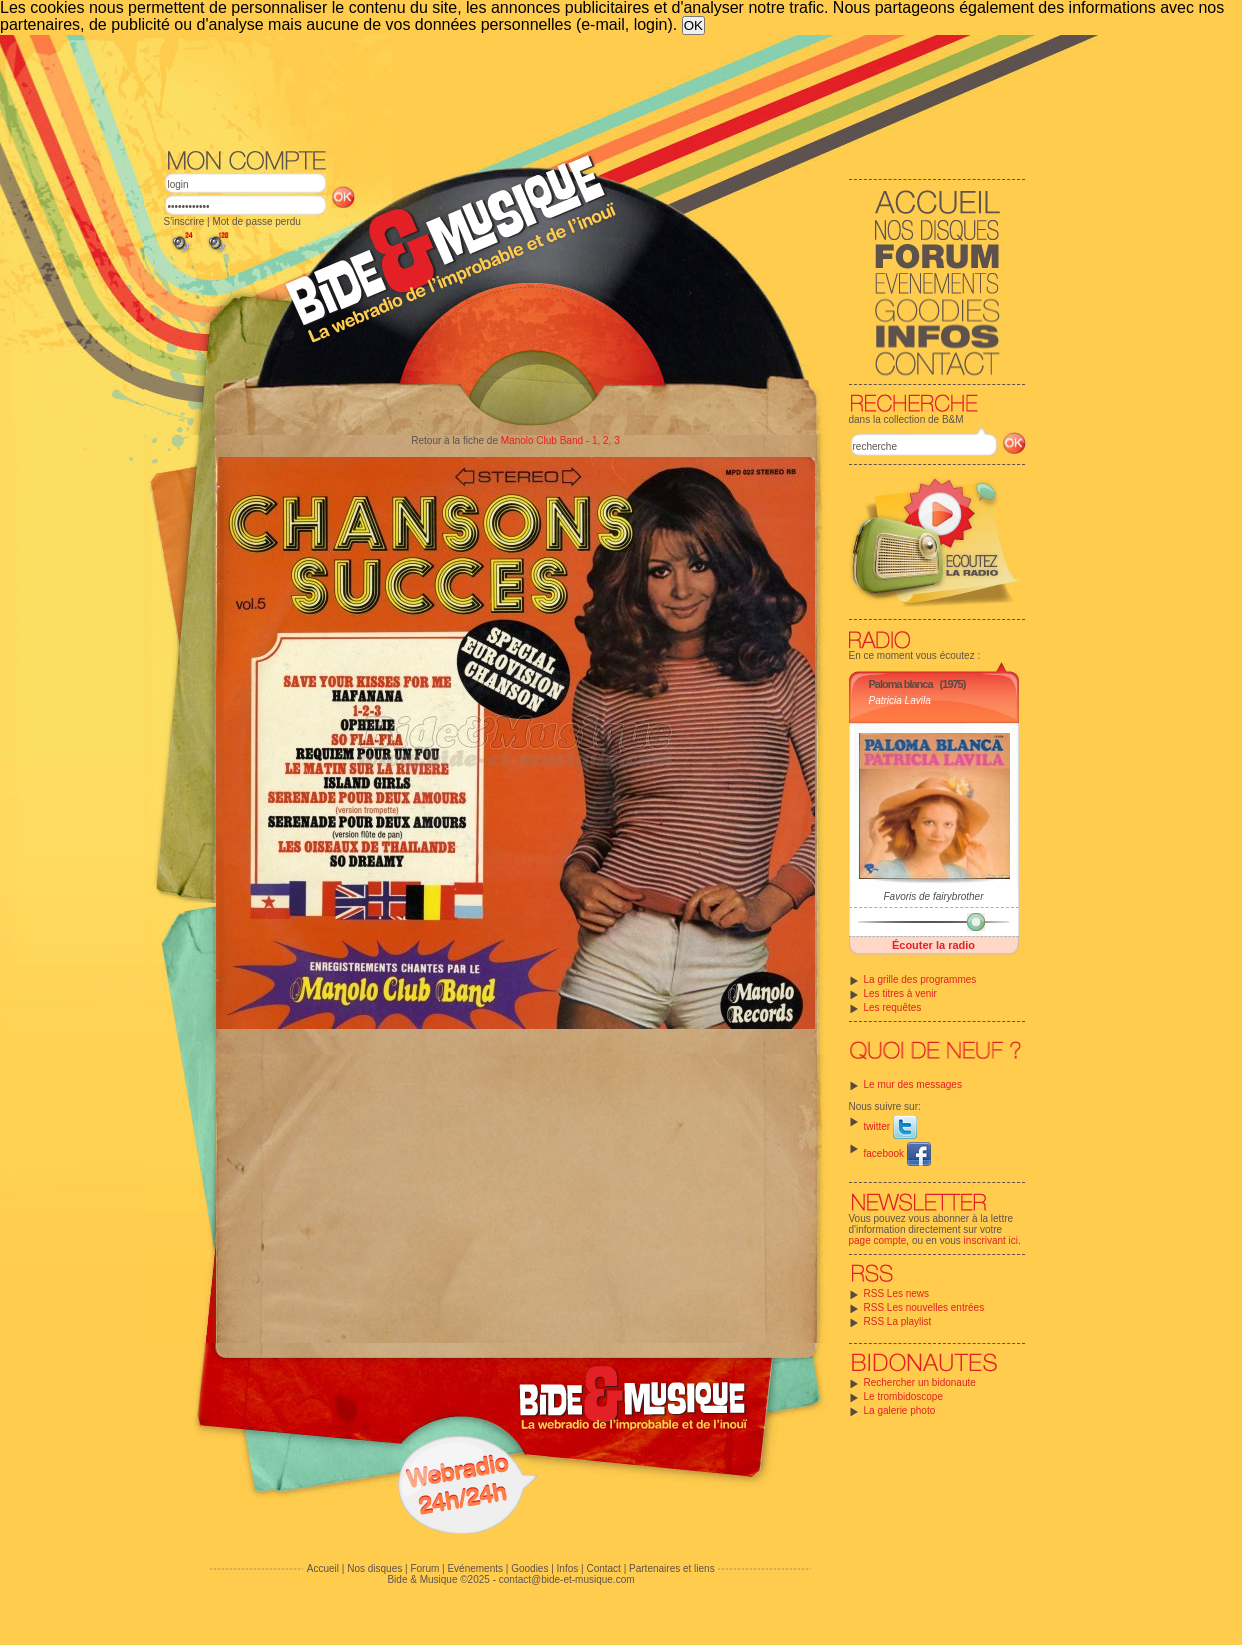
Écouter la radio (933, 945)
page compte (878, 1240)
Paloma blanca (901, 684)
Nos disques (374, 1568)
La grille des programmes (920, 979)
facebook (897, 1153)
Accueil (323, 1568)
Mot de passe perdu (256, 221)
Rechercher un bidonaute (920, 1382)
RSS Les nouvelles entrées (924, 1307)
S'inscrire (184, 221)
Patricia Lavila (900, 700)
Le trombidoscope (904, 1396)
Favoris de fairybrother (933, 896)
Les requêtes (893, 1007)
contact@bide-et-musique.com (567, 1579)
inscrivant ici (991, 1240)
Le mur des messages (913, 1084)
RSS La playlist (898, 1321)
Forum (424, 1568)
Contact (603, 1568)
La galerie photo (900, 1410)
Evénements (475, 1568)
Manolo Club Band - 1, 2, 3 (560, 440)
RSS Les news (897, 1293)
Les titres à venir (900, 993)
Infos (568, 1568)
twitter (890, 1126)
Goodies (529, 1568)
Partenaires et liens (672, 1568)
